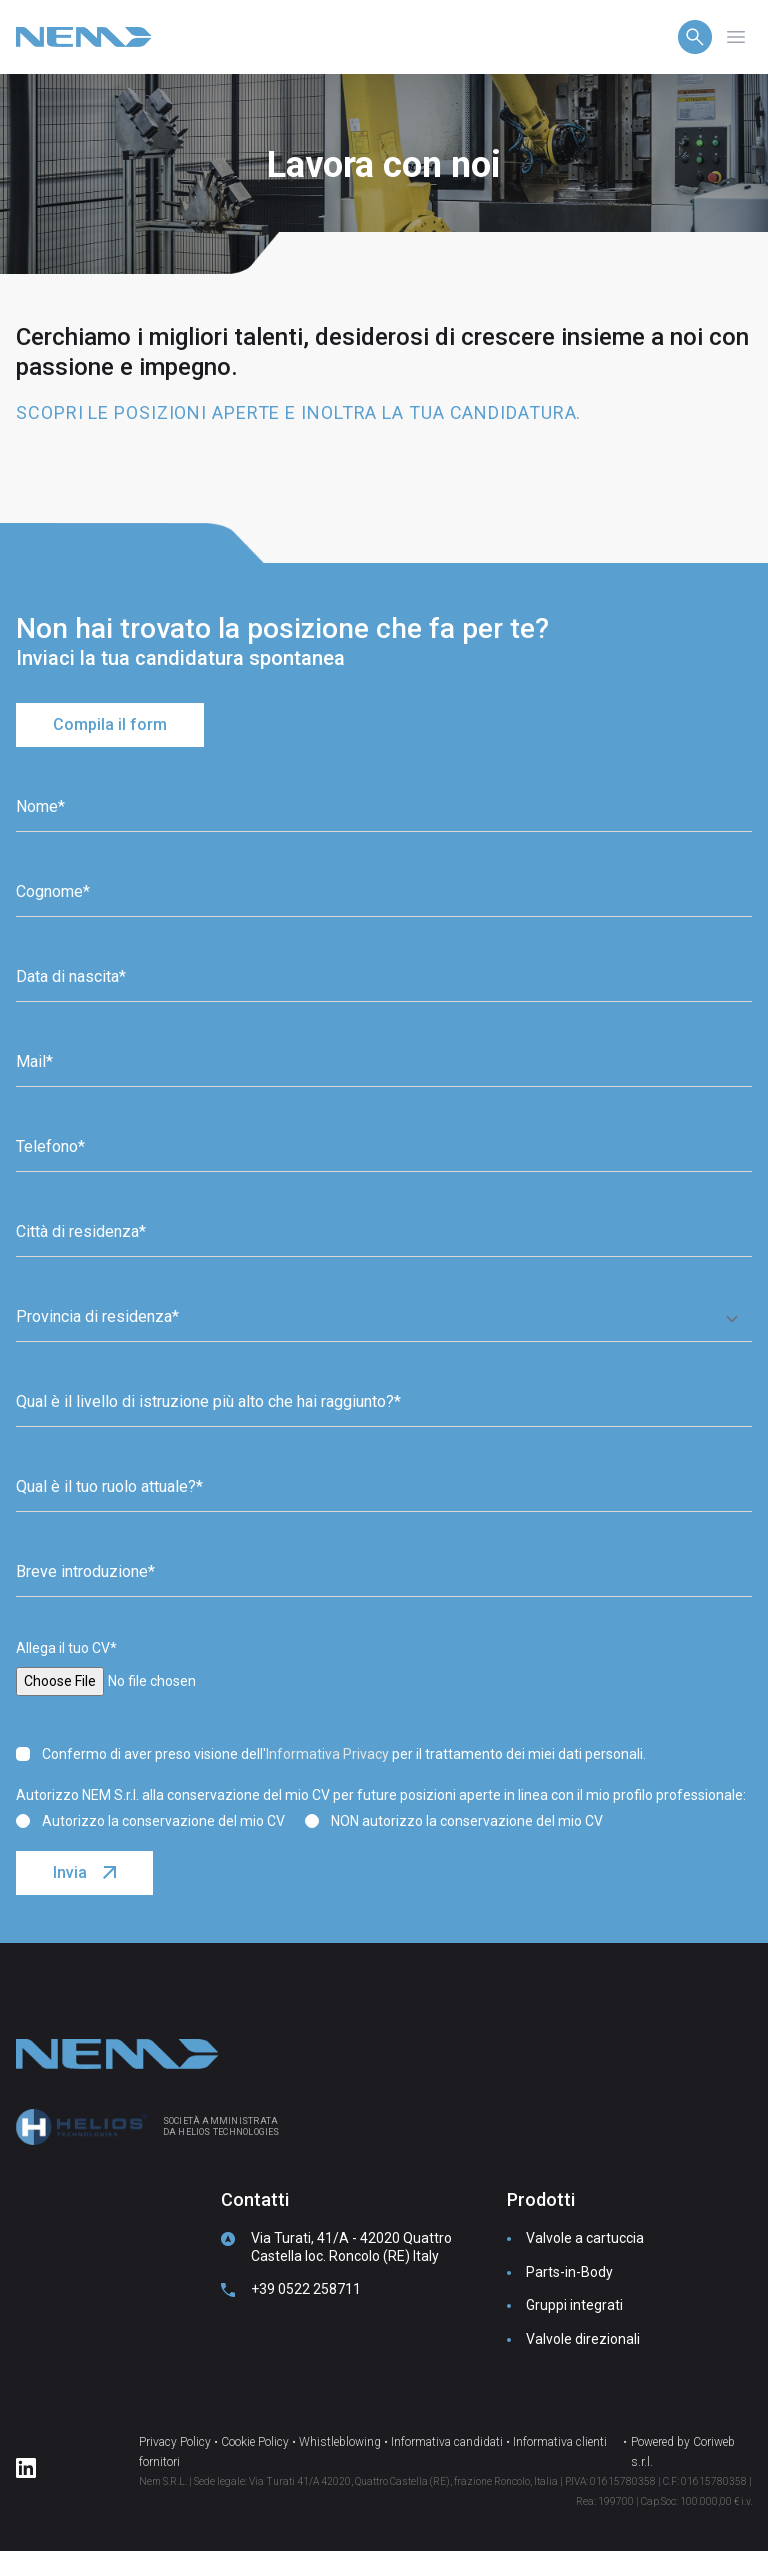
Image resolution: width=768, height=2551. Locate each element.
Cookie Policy (255, 2442)
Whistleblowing (340, 2442)
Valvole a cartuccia (585, 2238)
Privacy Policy (175, 2442)
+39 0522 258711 (306, 2289)
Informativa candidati (447, 2442)
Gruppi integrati (574, 2305)
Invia (70, 1872)
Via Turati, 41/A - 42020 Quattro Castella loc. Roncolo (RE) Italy (351, 2247)
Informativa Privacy (327, 1754)
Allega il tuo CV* (66, 1648)
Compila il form (110, 724)
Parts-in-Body (569, 2272)
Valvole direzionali (583, 2339)
